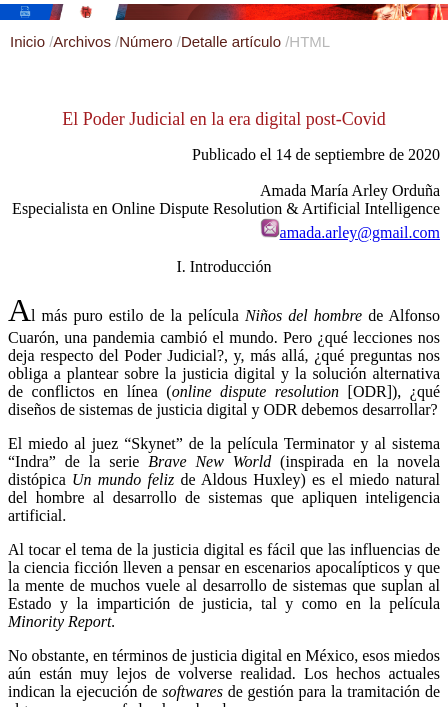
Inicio (29, 41)
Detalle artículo (233, 41)
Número (148, 41)
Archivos (84, 41)
